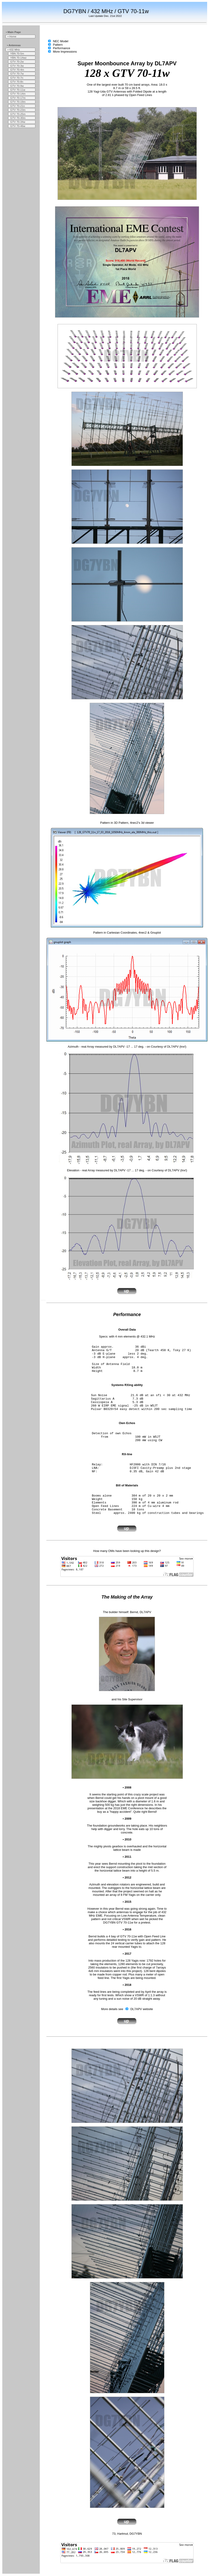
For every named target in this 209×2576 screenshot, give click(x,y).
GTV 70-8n (16, 81)
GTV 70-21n (17, 106)
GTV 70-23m (17, 109)
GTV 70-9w (17, 85)
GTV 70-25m (17, 114)
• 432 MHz (14, 49)
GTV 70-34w (17, 121)
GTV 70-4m (17, 69)
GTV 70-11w (17, 89)
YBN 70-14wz (18, 57)
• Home (12, 36)
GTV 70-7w (17, 73)
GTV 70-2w (17, 61)
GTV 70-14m (17, 93)
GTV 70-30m (17, 118)
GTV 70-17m (17, 97)
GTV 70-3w (17, 65)
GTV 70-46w (17, 126)
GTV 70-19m (17, 101)
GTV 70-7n (16, 77)
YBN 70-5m (17, 53)
